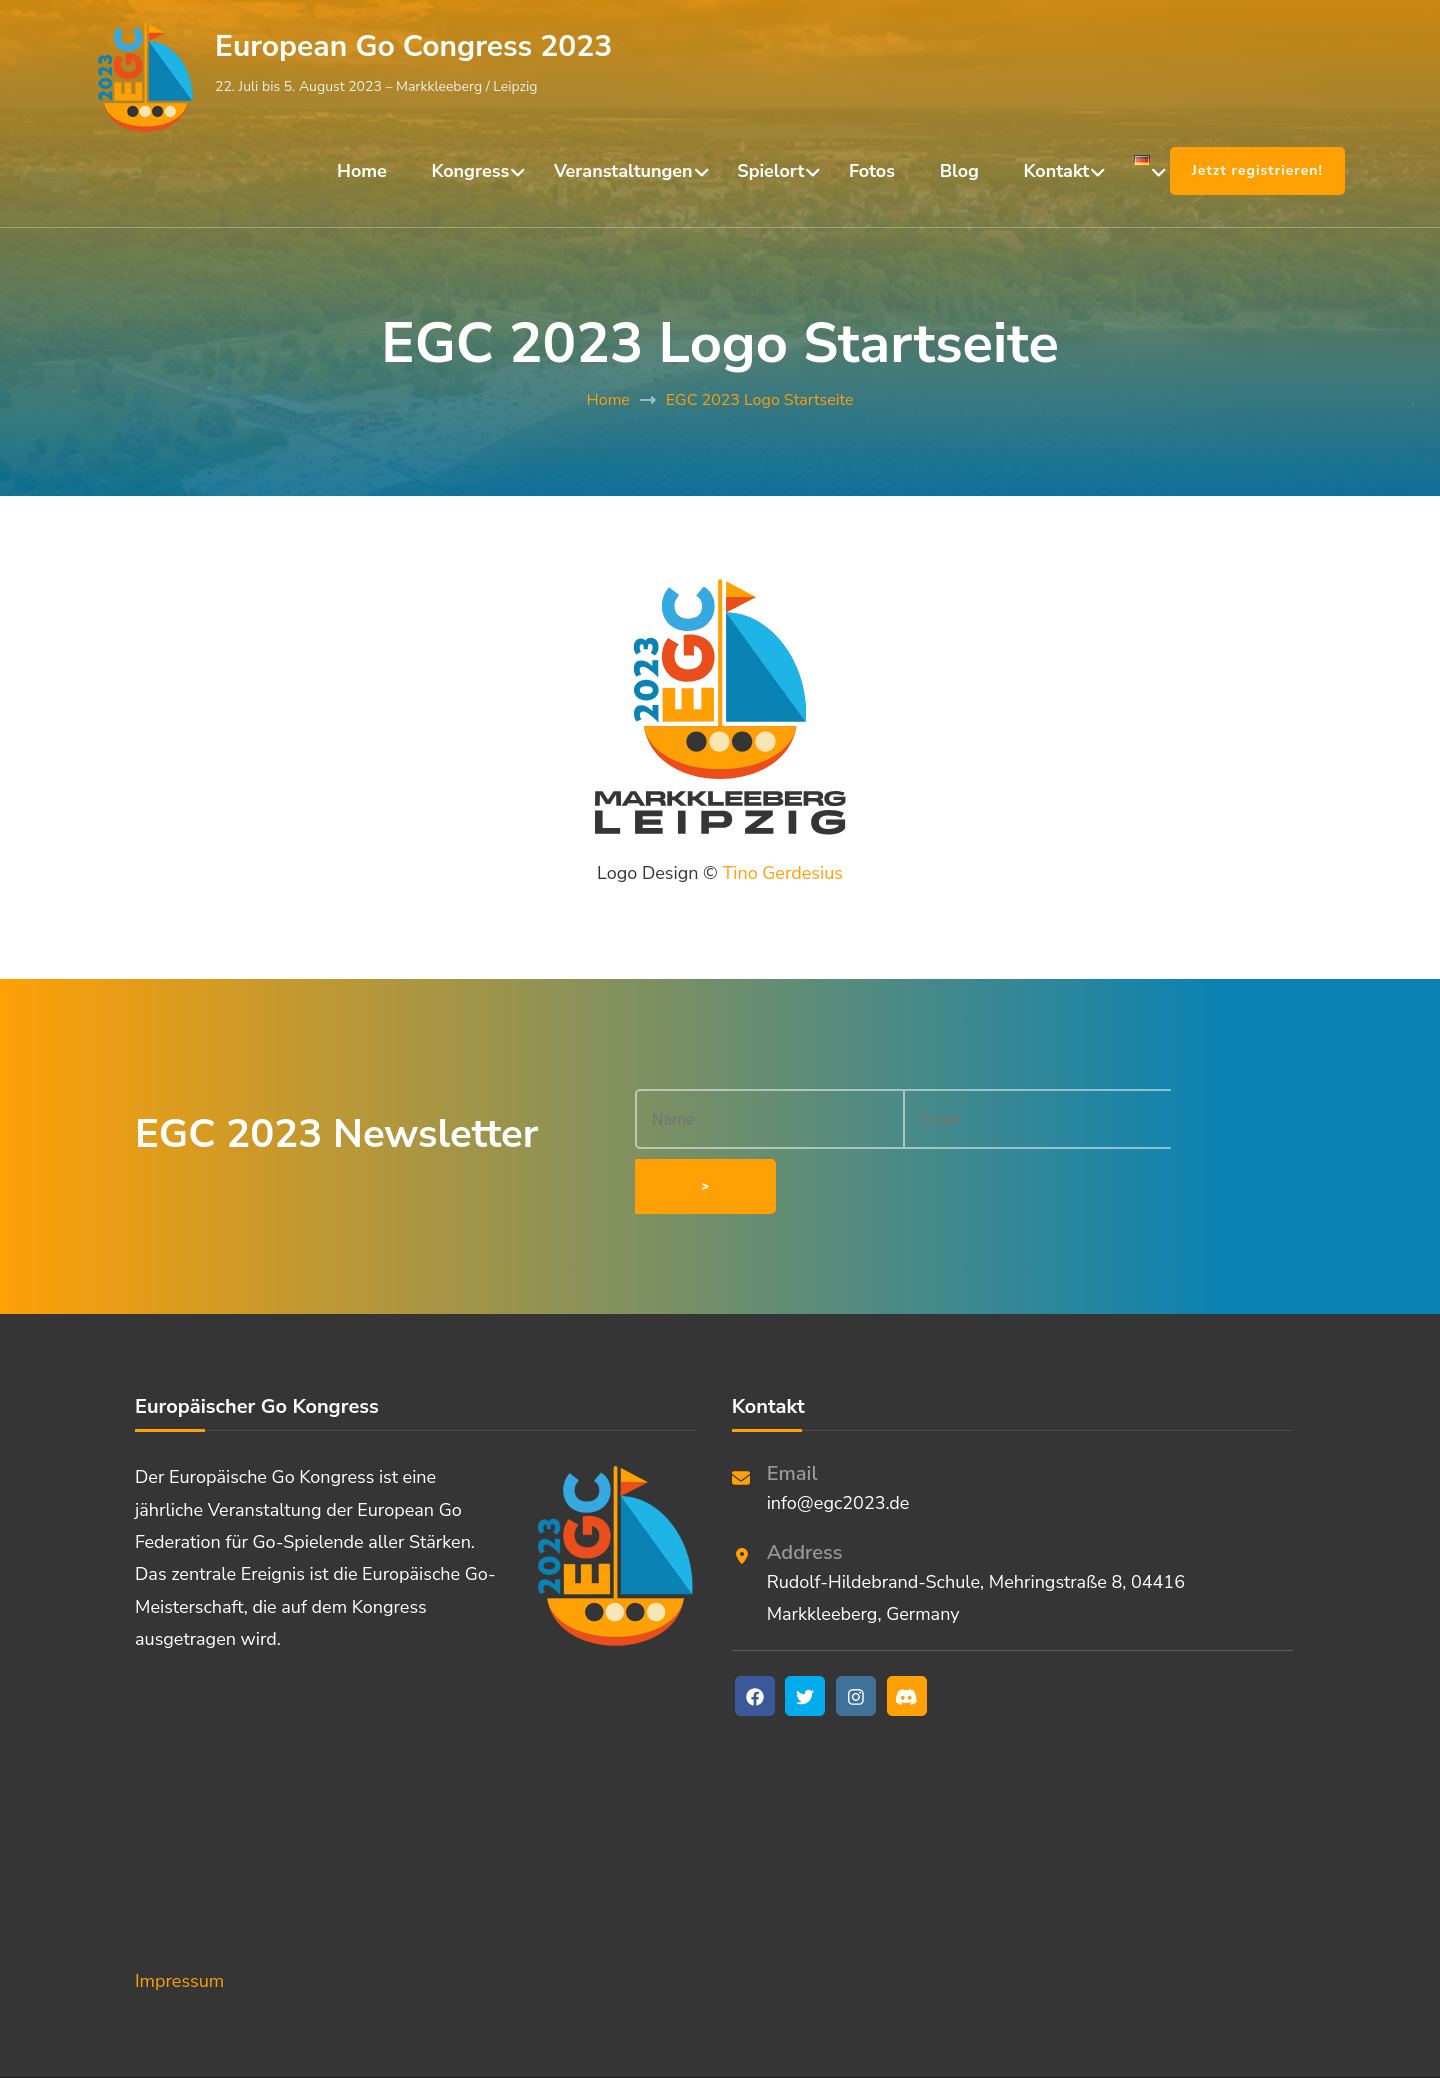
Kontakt (1057, 171)
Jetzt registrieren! (1257, 170)
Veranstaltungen (623, 171)
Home (362, 171)
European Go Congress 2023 (413, 46)
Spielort (770, 171)
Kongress (471, 171)
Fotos (872, 171)
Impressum (179, 1923)
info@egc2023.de (838, 1445)
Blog (959, 171)
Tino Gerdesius (782, 873)
